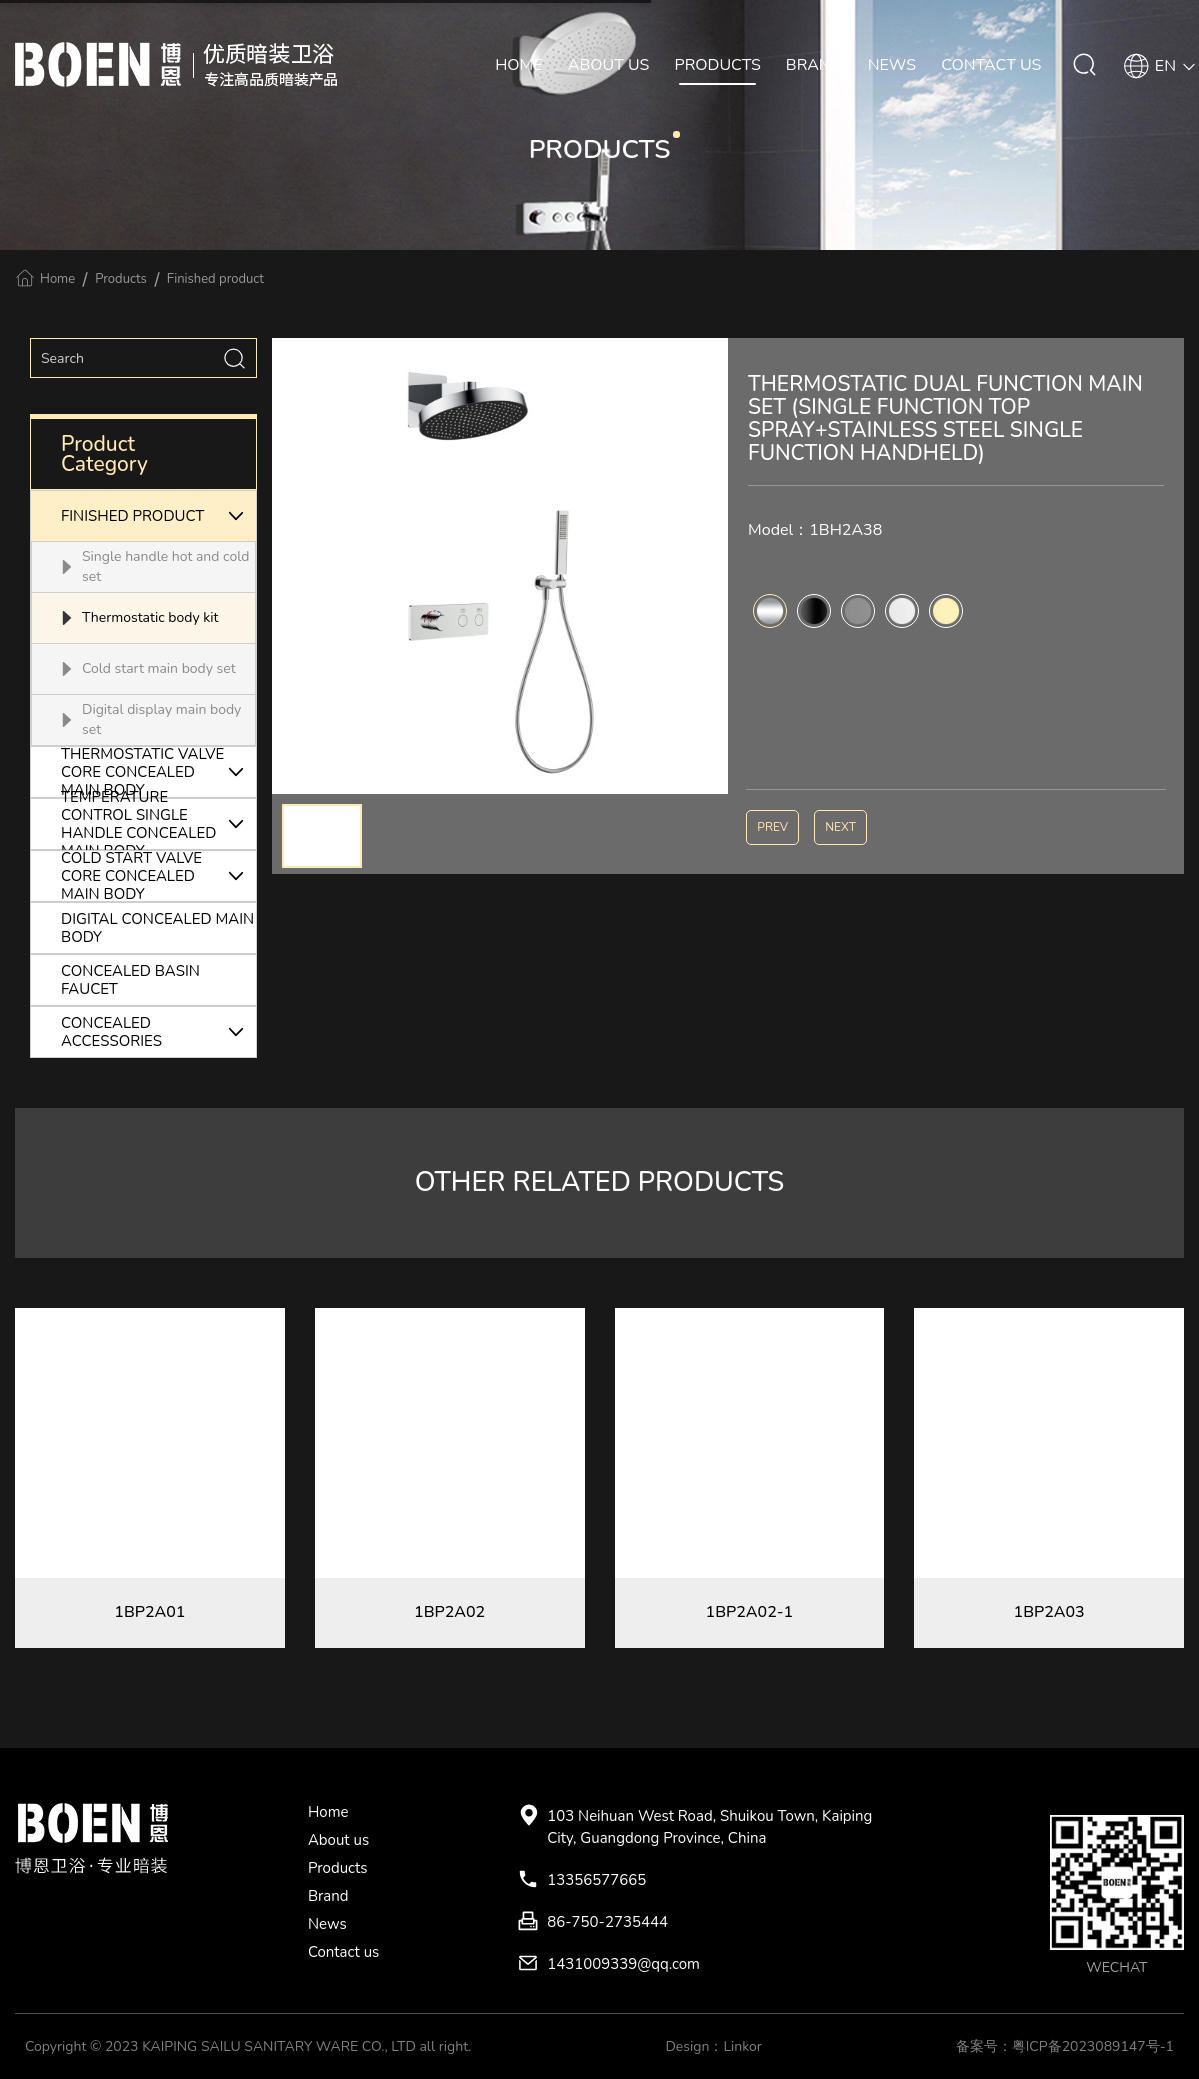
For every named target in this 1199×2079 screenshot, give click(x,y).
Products (121, 279)
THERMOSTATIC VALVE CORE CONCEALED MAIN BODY (158, 772)
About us (338, 1840)
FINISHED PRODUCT (158, 516)
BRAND (814, 65)
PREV (772, 827)
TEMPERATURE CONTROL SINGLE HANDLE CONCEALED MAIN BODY (158, 824)
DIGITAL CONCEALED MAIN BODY (157, 928)
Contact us (343, 1952)
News (327, 1924)
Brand (328, 1896)
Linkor (742, 2046)
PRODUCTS (718, 65)
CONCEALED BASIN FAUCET (130, 980)
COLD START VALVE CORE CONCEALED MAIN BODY (158, 876)
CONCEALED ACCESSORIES (158, 1032)
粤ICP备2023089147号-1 (1093, 2046)
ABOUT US (609, 65)
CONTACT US (991, 65)
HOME (518, 65)
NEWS (892, 65)
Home (57, 279)
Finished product (215, 279)
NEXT (840, 827)
